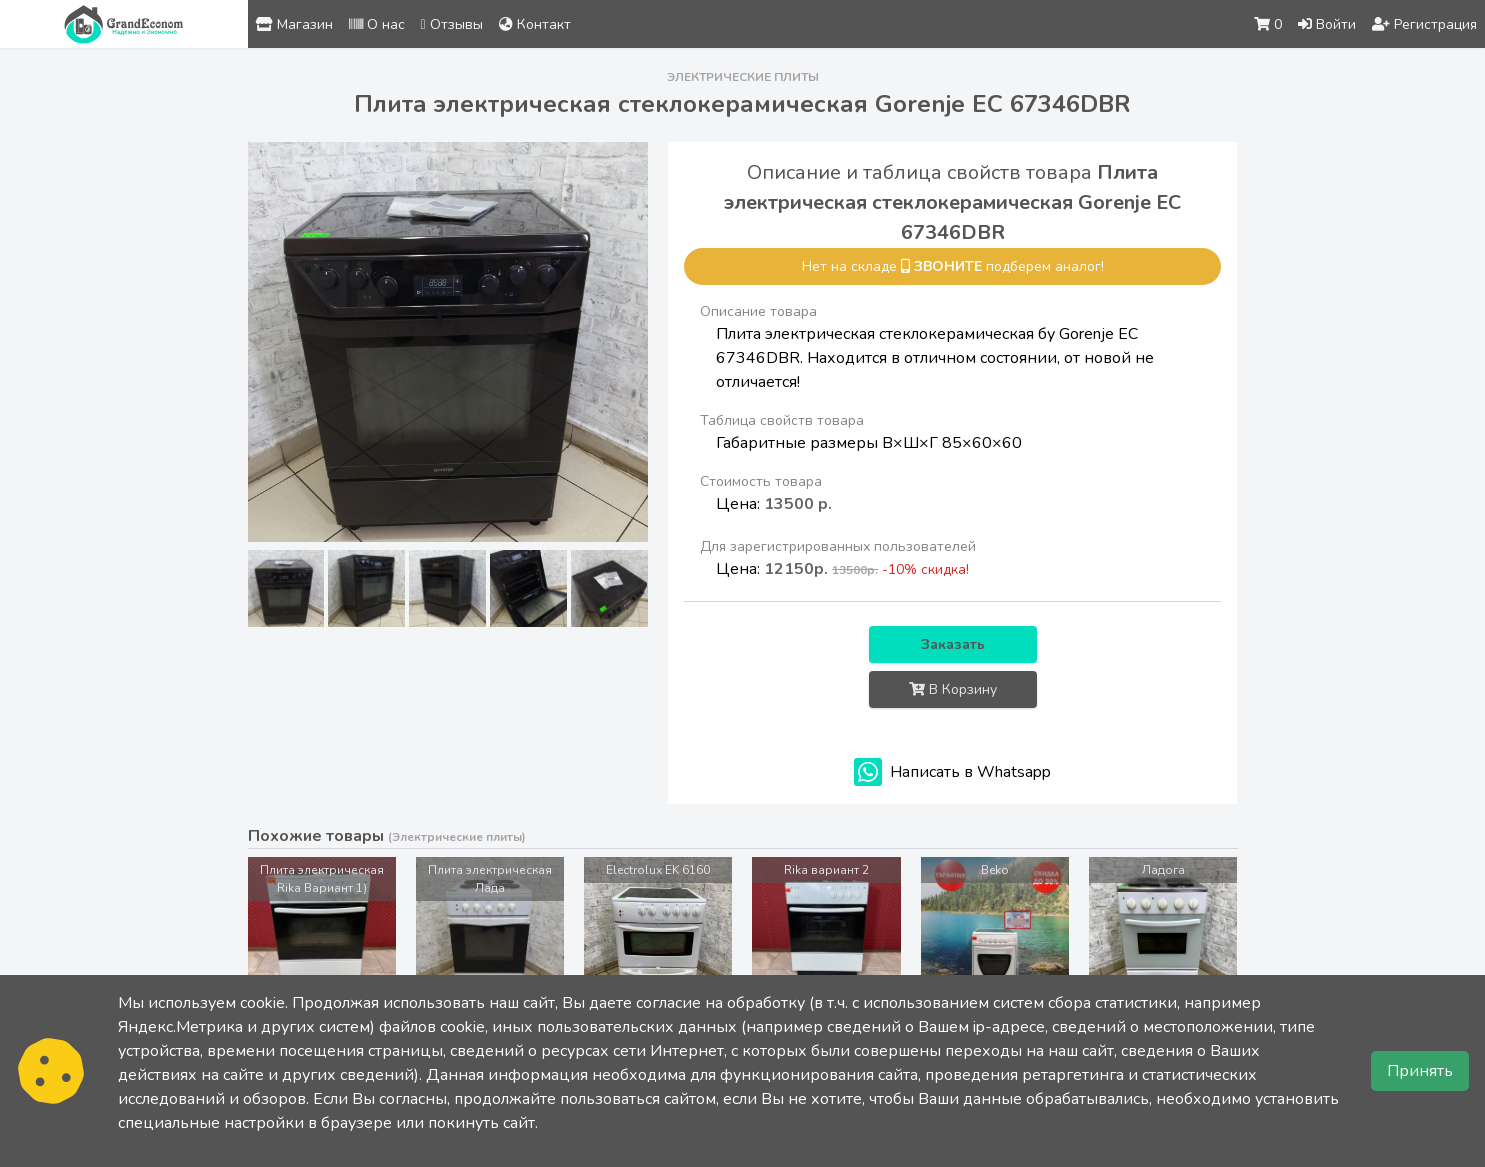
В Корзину (953, 689)
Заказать (953, 644)
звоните (948, 266)
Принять (1420, 1071)
